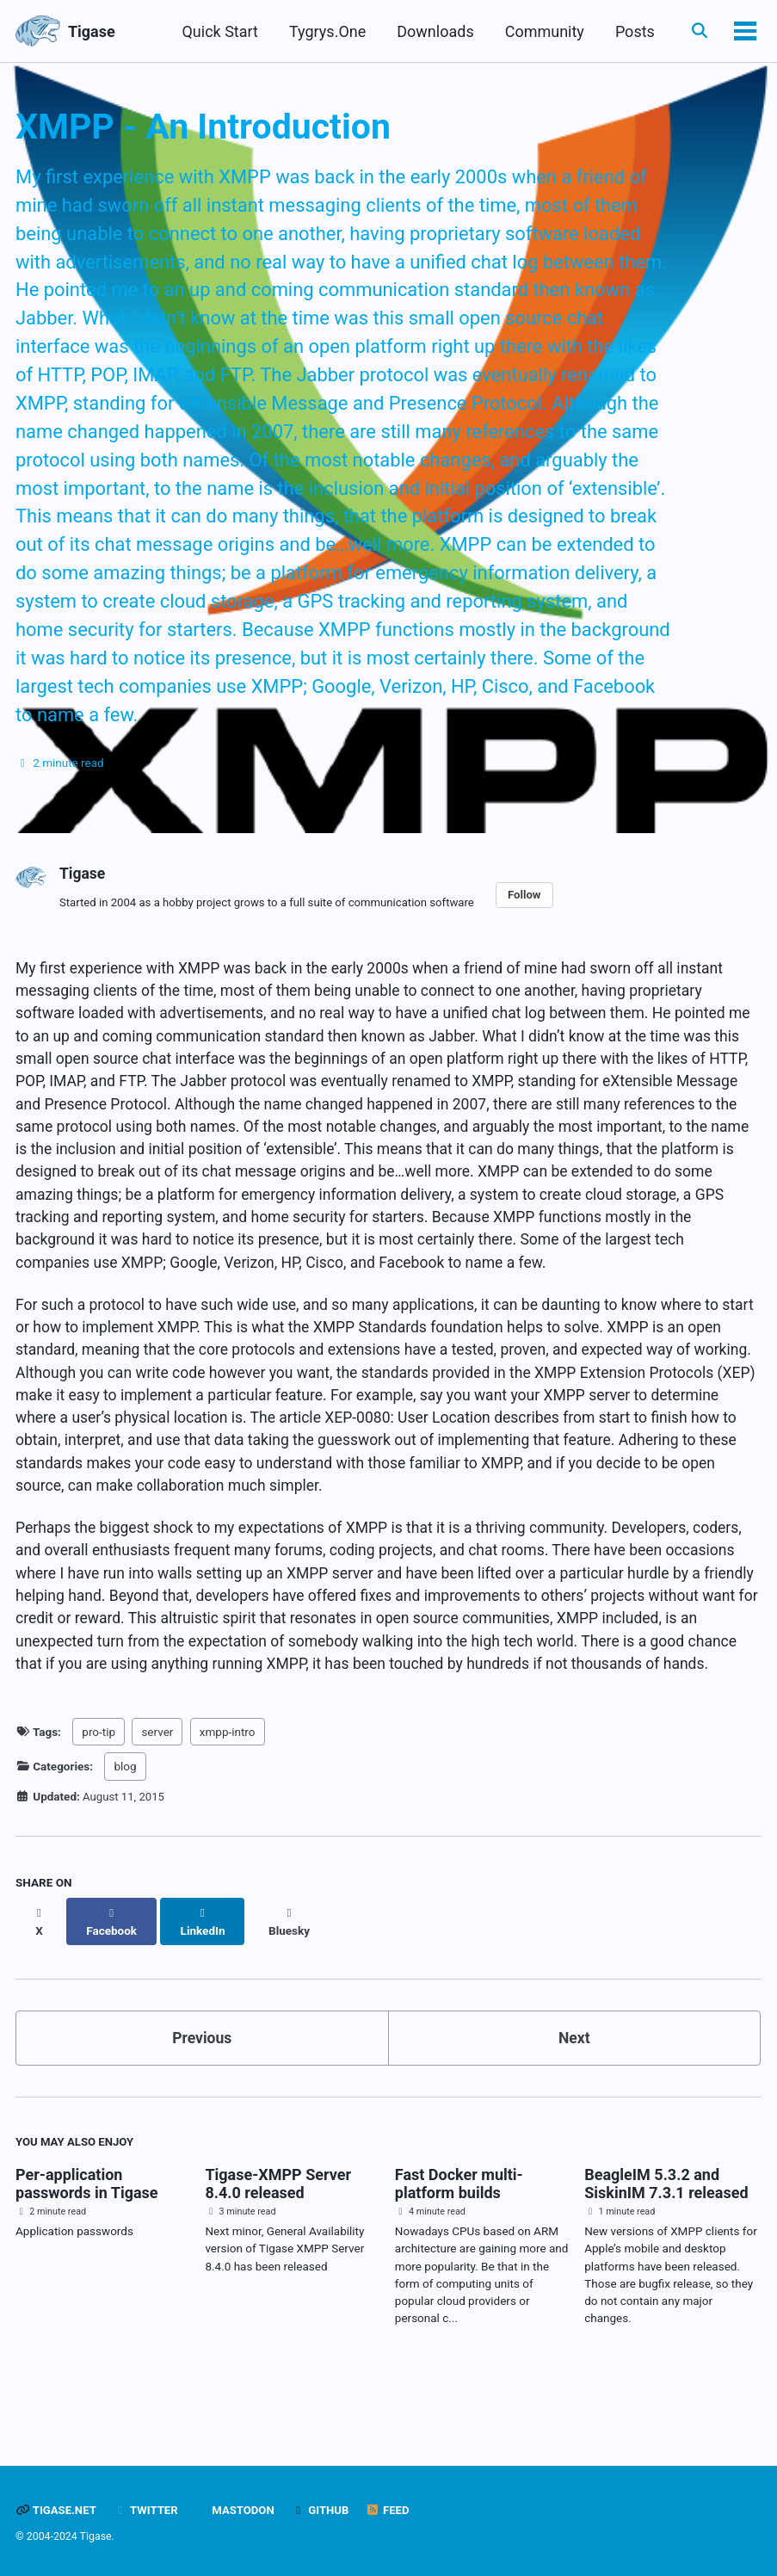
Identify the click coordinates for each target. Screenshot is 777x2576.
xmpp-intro (228, 1794)
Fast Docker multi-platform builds (459, 2230)
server (157, 1794)
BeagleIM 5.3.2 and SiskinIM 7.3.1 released (666, 2230)
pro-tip (98, 1794)
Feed (394, 2510)
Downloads (432, 31)
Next (574, 2083)
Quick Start (217, 31)
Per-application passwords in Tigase (86, 2230)
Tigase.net (56, 2510)
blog (125, 1829)
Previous (201, 2083)
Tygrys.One (325, 31)
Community (541, 31)
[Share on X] (39, 1974)
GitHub (325, 2510)
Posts (632, 31)
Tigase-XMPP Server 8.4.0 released (278, 2230)
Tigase (91, 31)
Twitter (147, 2510)
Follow (536, 914)
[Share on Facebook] (112, 1974)
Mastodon (246, 2510)
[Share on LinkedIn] (205, 1974)
